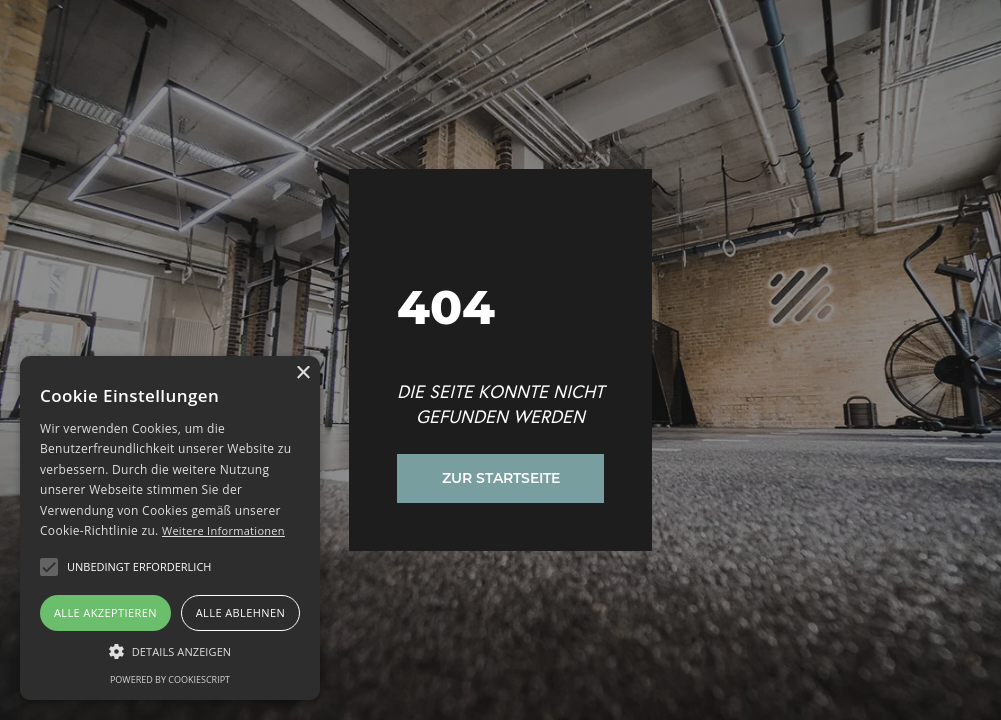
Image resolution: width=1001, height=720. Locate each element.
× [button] (302, 373)
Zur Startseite (501, 478)
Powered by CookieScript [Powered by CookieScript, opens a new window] (170, 679)
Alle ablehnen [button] (240, 612)
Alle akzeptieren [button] (105, 612)
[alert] (170, 528)
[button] (49, 567)
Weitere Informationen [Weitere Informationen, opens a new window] (223, 530)
